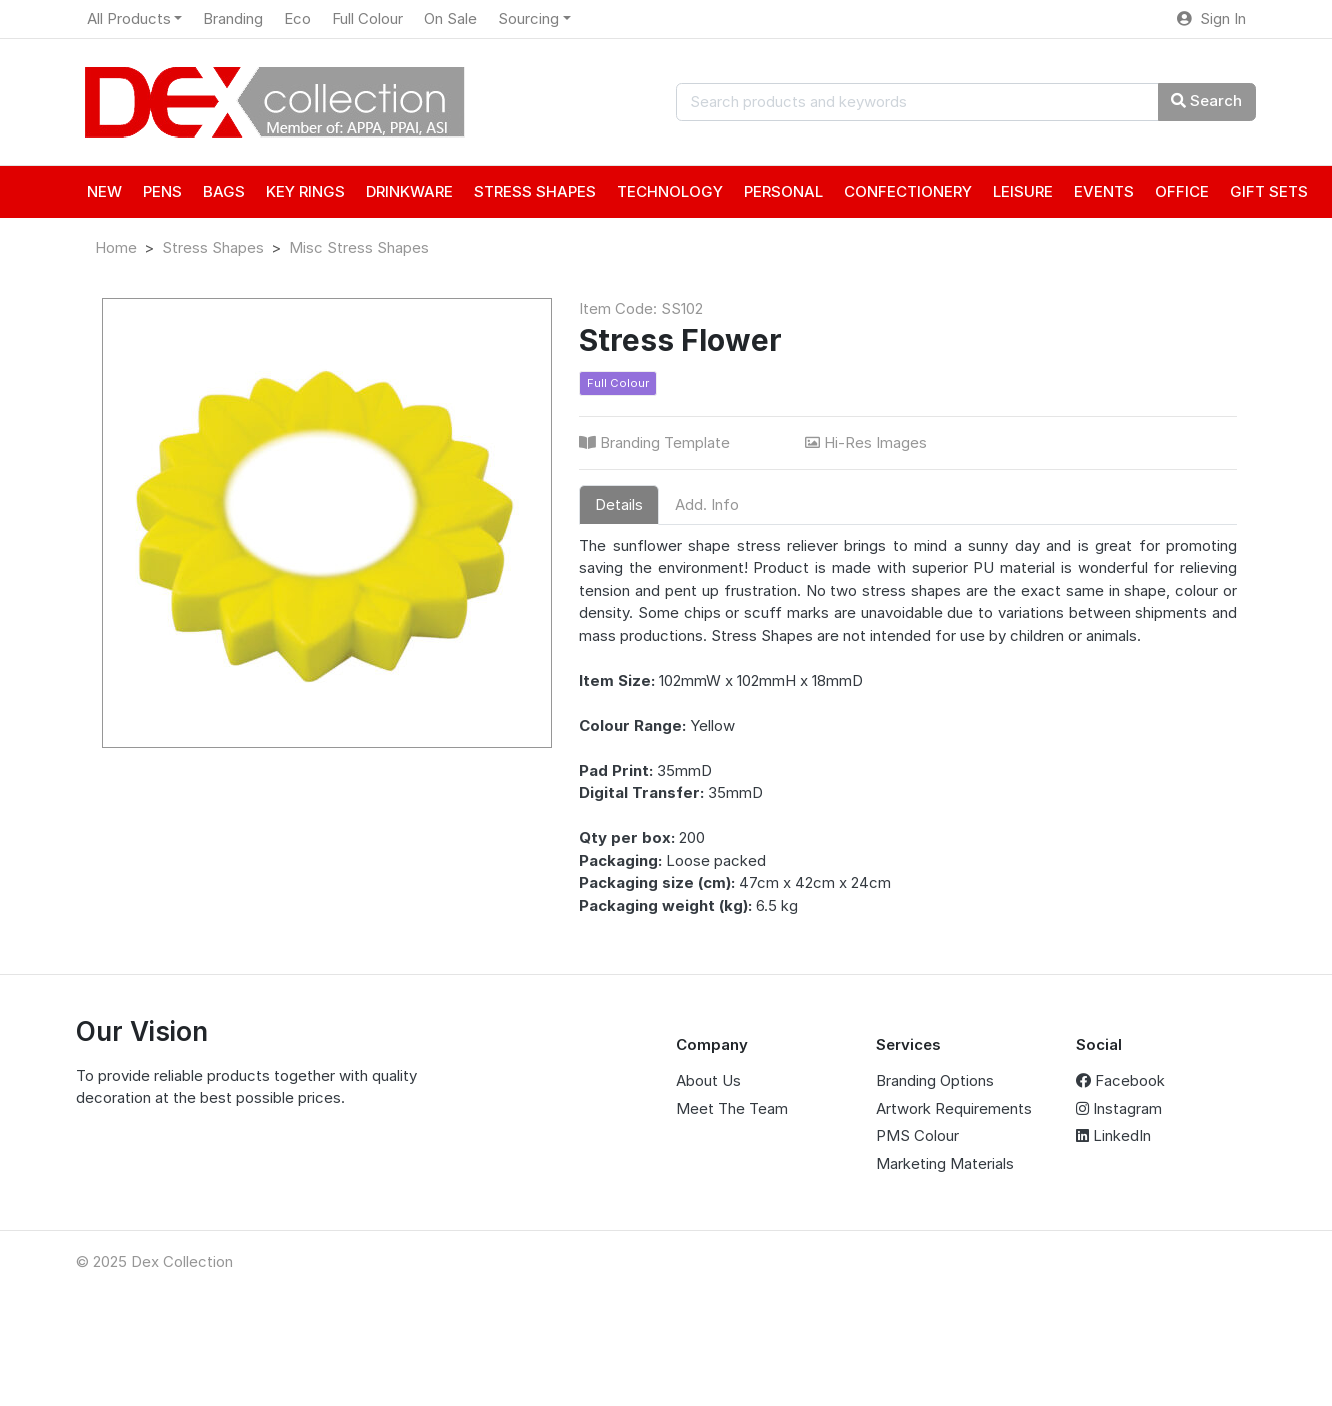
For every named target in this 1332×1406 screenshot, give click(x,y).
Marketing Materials (945, 1163)
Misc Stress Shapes (359, 247)
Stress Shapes (213, 247)
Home (116, 247)
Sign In (1211, 18)
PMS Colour (917, 1135)
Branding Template (656, 442)
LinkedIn (1113, 1135)
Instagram (1119, 1108)
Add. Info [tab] (707, 504)
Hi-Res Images (868, 442)
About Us (708, 1080)
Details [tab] (619, 504)
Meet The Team (732, 1108)
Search (1206, 100)
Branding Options (935, 1080)
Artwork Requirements (954, 1108)
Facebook (1120, 1080)
